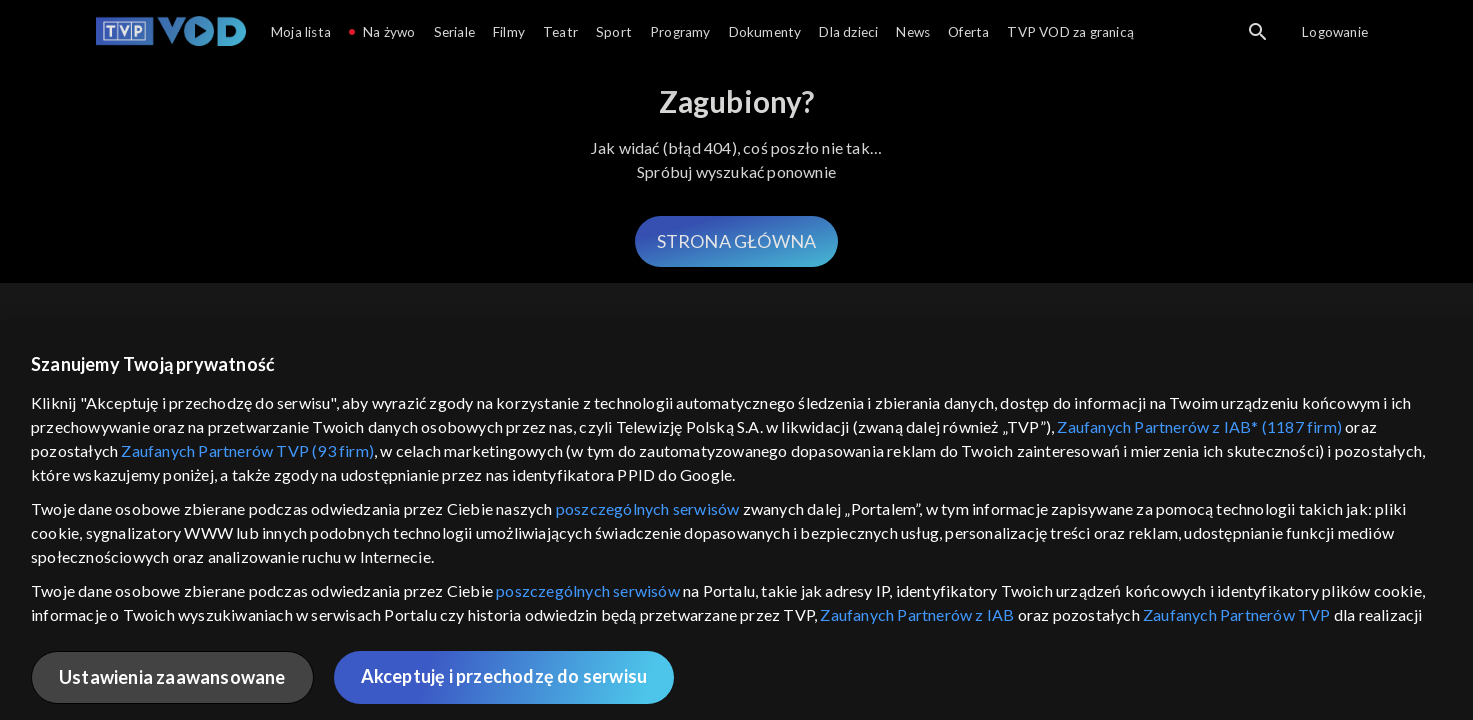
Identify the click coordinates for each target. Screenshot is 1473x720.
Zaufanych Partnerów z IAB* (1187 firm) (1199, 426)
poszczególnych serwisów (648, 508)
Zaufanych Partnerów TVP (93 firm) (247, 450)
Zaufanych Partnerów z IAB (917, 614)
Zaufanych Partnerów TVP (1237, 614)
